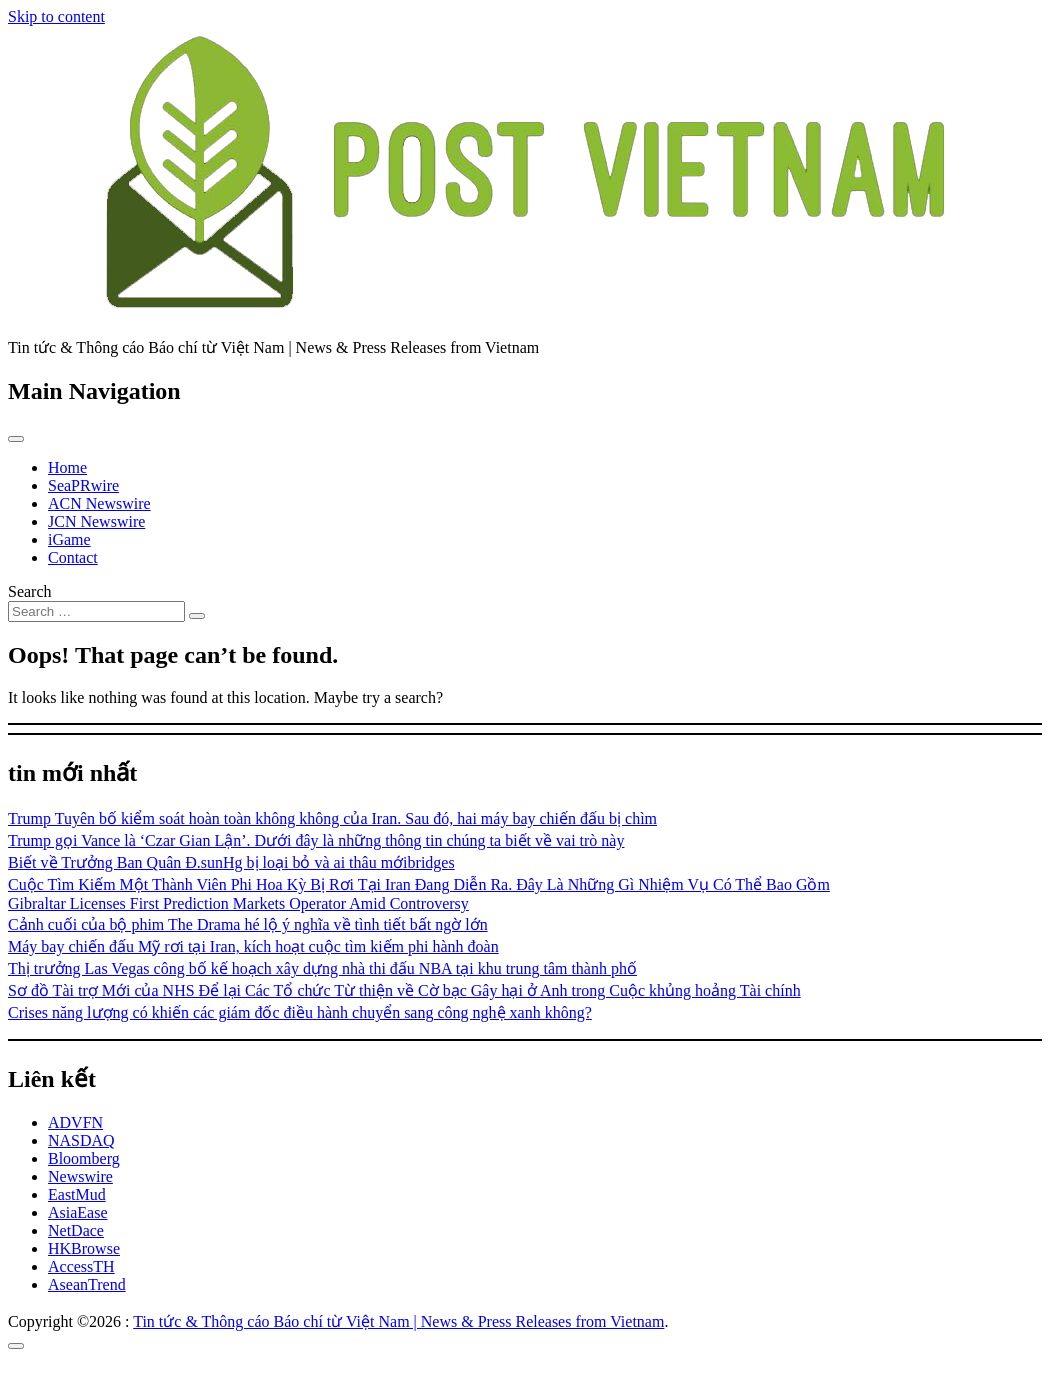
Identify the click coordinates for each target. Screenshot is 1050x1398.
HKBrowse (84, 1248)
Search (30, 591)
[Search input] (96, 611)
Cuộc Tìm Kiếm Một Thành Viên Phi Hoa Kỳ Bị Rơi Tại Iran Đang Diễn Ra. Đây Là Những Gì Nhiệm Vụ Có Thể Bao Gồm (419, 884)
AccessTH (81, 1266)
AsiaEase (78, 1212)
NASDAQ (81, 1140)
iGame (69, 539)
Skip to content (56, 16)
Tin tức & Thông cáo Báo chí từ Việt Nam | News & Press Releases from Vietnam (398, 1321)
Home (67, 467)
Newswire (80, 1176)
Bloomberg (84, 1158)
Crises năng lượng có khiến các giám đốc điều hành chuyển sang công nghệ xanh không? (300, 1012)
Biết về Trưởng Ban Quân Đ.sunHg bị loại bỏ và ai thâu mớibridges (231, 862)
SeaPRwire (83, 485)
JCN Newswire (96, 521)
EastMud (77, 1194)
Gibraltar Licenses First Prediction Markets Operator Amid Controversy (238, 903)
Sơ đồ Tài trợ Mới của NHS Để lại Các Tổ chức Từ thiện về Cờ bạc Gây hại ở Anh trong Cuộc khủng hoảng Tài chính (404, 990)
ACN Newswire (99, 503)
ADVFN (75, 1122)
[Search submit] (197, 616)
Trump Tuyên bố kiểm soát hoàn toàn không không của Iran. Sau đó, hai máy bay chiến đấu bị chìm (332, 818)
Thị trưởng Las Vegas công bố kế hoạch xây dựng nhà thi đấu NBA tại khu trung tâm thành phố (322, 968)
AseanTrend (87, 1284)
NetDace (76, 1230)
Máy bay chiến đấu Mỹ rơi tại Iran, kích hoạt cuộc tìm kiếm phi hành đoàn (253, 946)
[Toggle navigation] (16, 439)
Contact (73, 557)
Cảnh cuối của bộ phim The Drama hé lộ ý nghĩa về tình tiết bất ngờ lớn (248, 924)
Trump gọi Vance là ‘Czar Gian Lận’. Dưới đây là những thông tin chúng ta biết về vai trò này (316, 840)
